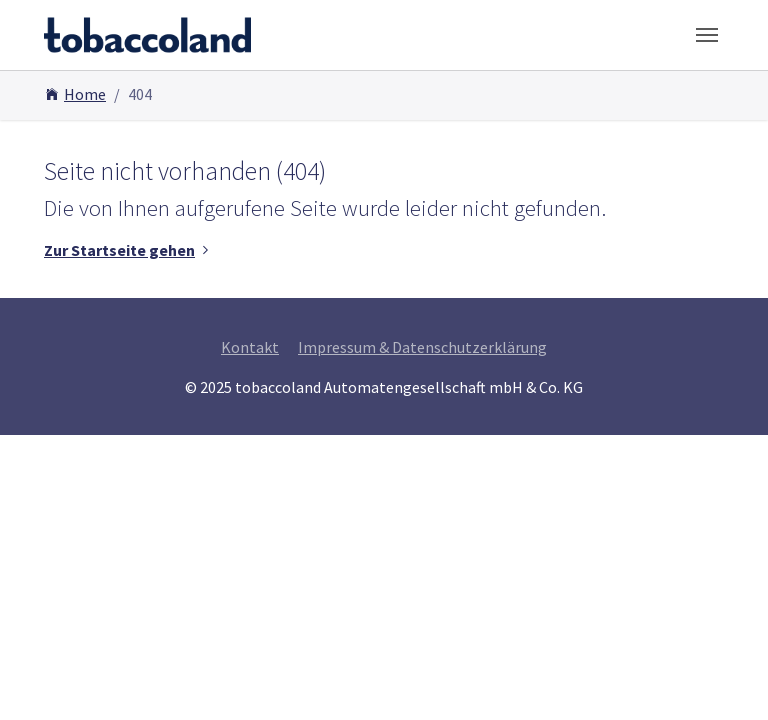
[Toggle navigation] (707, 35)
